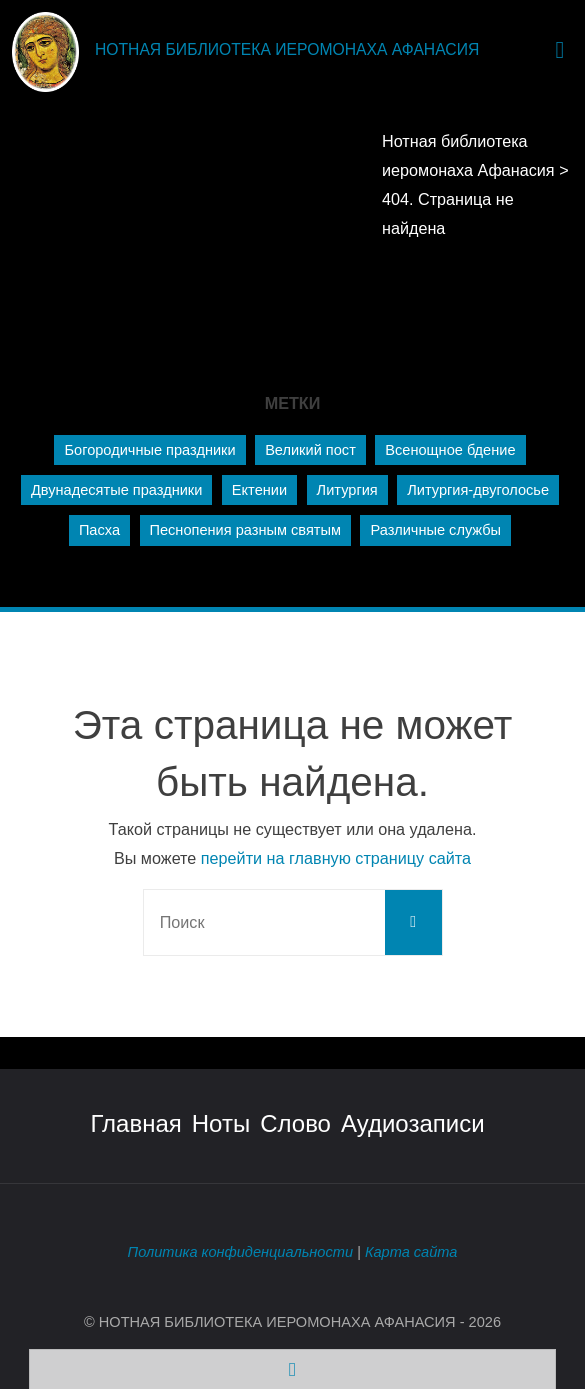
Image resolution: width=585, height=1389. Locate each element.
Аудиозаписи (413, 1123)
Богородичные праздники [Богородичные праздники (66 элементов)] (149, 450)
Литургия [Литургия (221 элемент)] (347, 490)
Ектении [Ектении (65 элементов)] (259, 490)
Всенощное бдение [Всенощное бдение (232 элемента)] (450, 450)
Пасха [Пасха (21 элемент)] (99, 530)
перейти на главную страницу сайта (336, 858)
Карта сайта (411, 1252)
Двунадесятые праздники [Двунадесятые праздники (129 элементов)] (116, 490)
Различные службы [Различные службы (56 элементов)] (435, 530)
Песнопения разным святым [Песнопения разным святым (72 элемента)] (245, 530)
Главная (135, 1123)
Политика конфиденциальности (240, 1252)
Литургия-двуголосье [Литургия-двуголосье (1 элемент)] (478, 490)
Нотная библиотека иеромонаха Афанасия (287, 49)
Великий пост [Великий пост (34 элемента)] (310, 450)
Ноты (221, 1123)
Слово (295, 1123)
